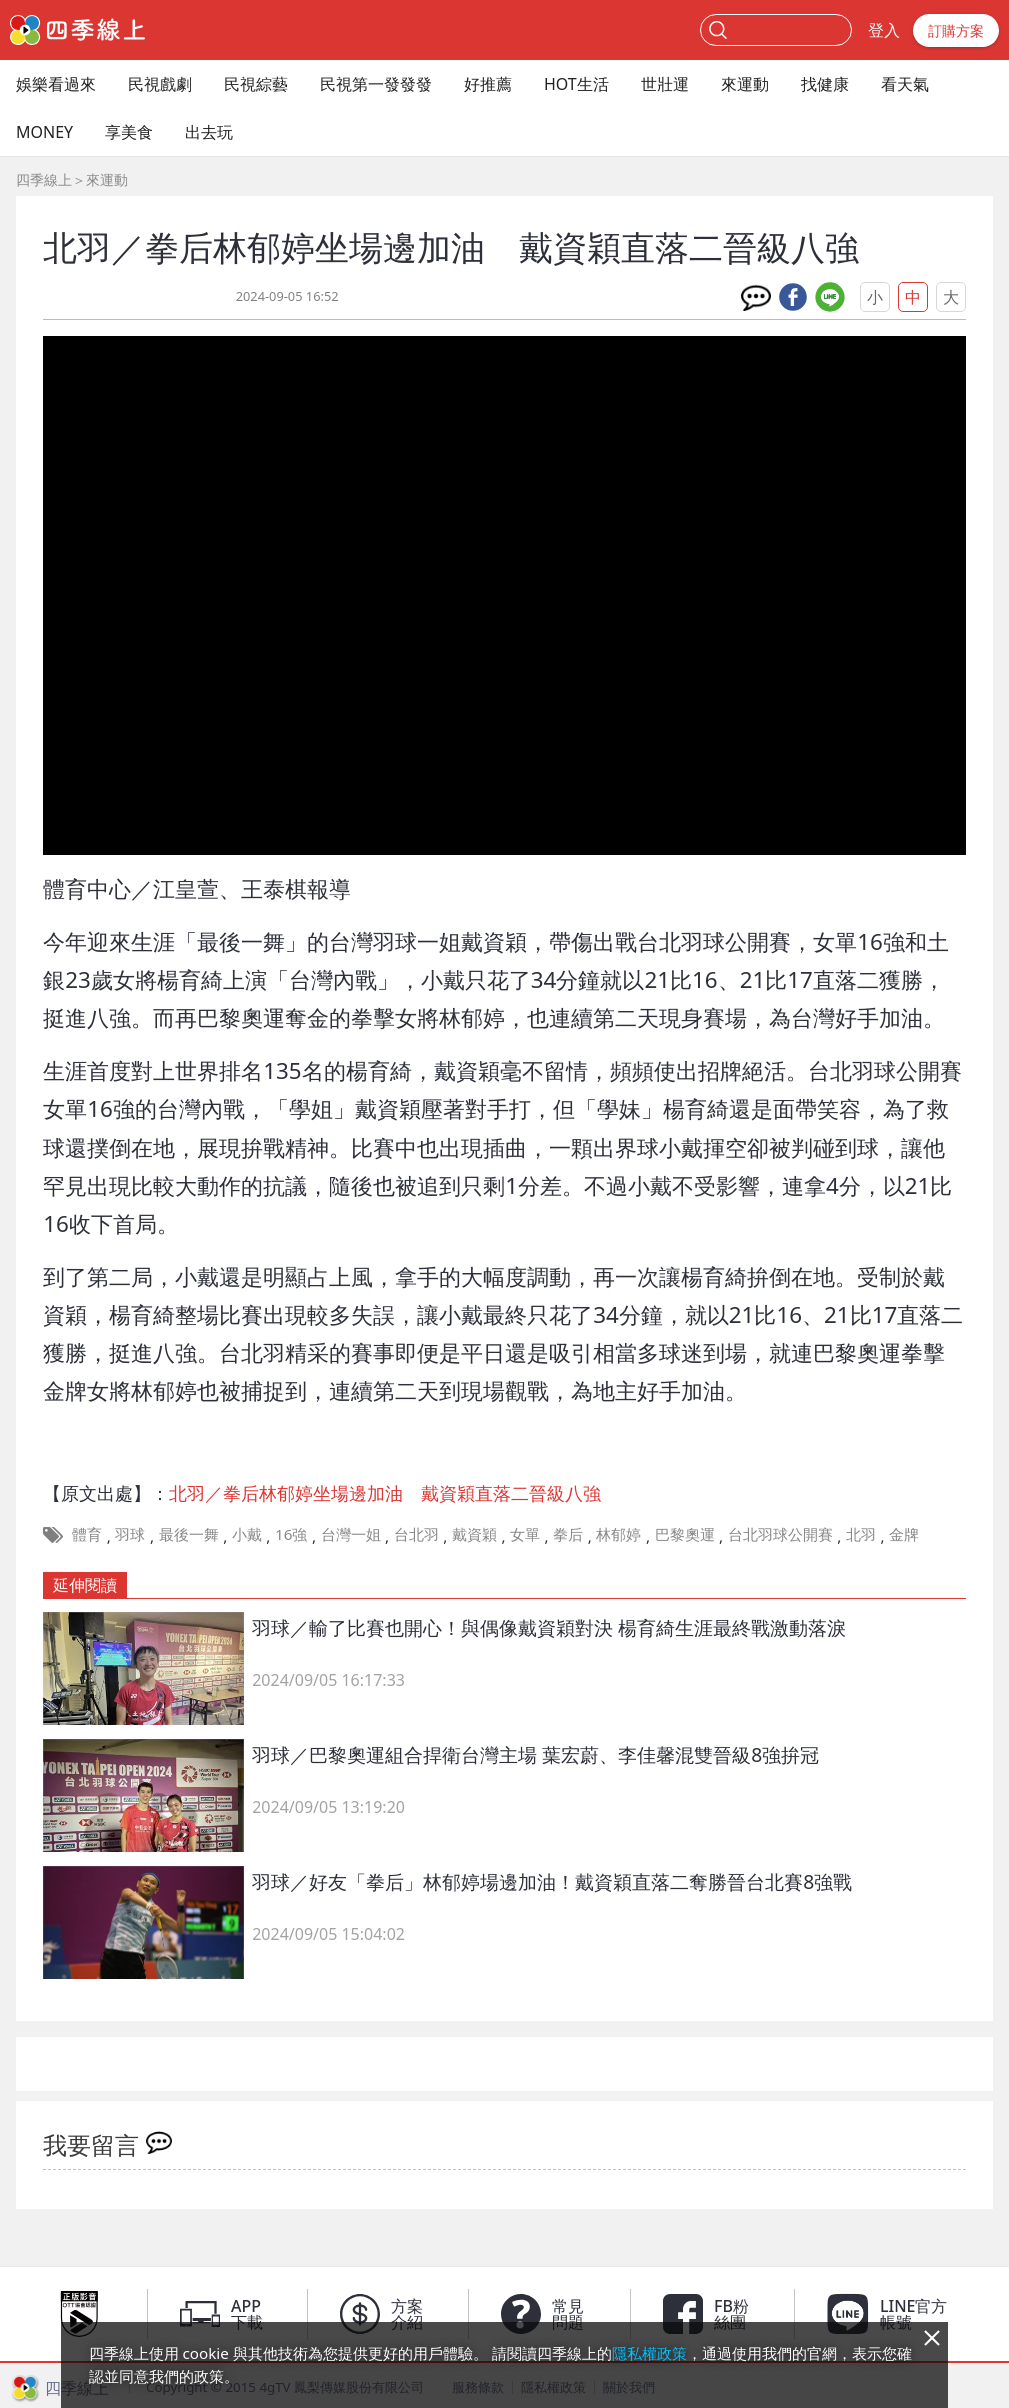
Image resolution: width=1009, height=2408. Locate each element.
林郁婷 (618, 1534)
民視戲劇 (160, 84)
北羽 (861, 1534)
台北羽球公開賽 (780, 1534)
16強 (291, 1534)
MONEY (44, 132)
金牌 (904, 1534)
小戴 (247, 1534)
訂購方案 (956, 30)
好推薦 (488, 84)
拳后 (568, 1534)
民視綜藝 (256, 84)
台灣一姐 (351, 1534)
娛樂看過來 (56, 84)
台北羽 (416, 1534)
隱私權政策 (649, 2353)
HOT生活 (576, 84)
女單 (525, 1534)
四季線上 (44, 179)
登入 (884, 30)
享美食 (129, 132)
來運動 (745, 84)
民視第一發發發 (376, 84)
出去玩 (209, 132)
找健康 (825, 84)
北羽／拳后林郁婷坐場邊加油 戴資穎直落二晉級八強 (385, 1493)
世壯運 (665, 84)
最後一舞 (189, 1534)
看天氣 (905, 84)
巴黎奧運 (685, 1534)
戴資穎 (474, 1534)
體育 (87, 1534)
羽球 (130, 1534)
